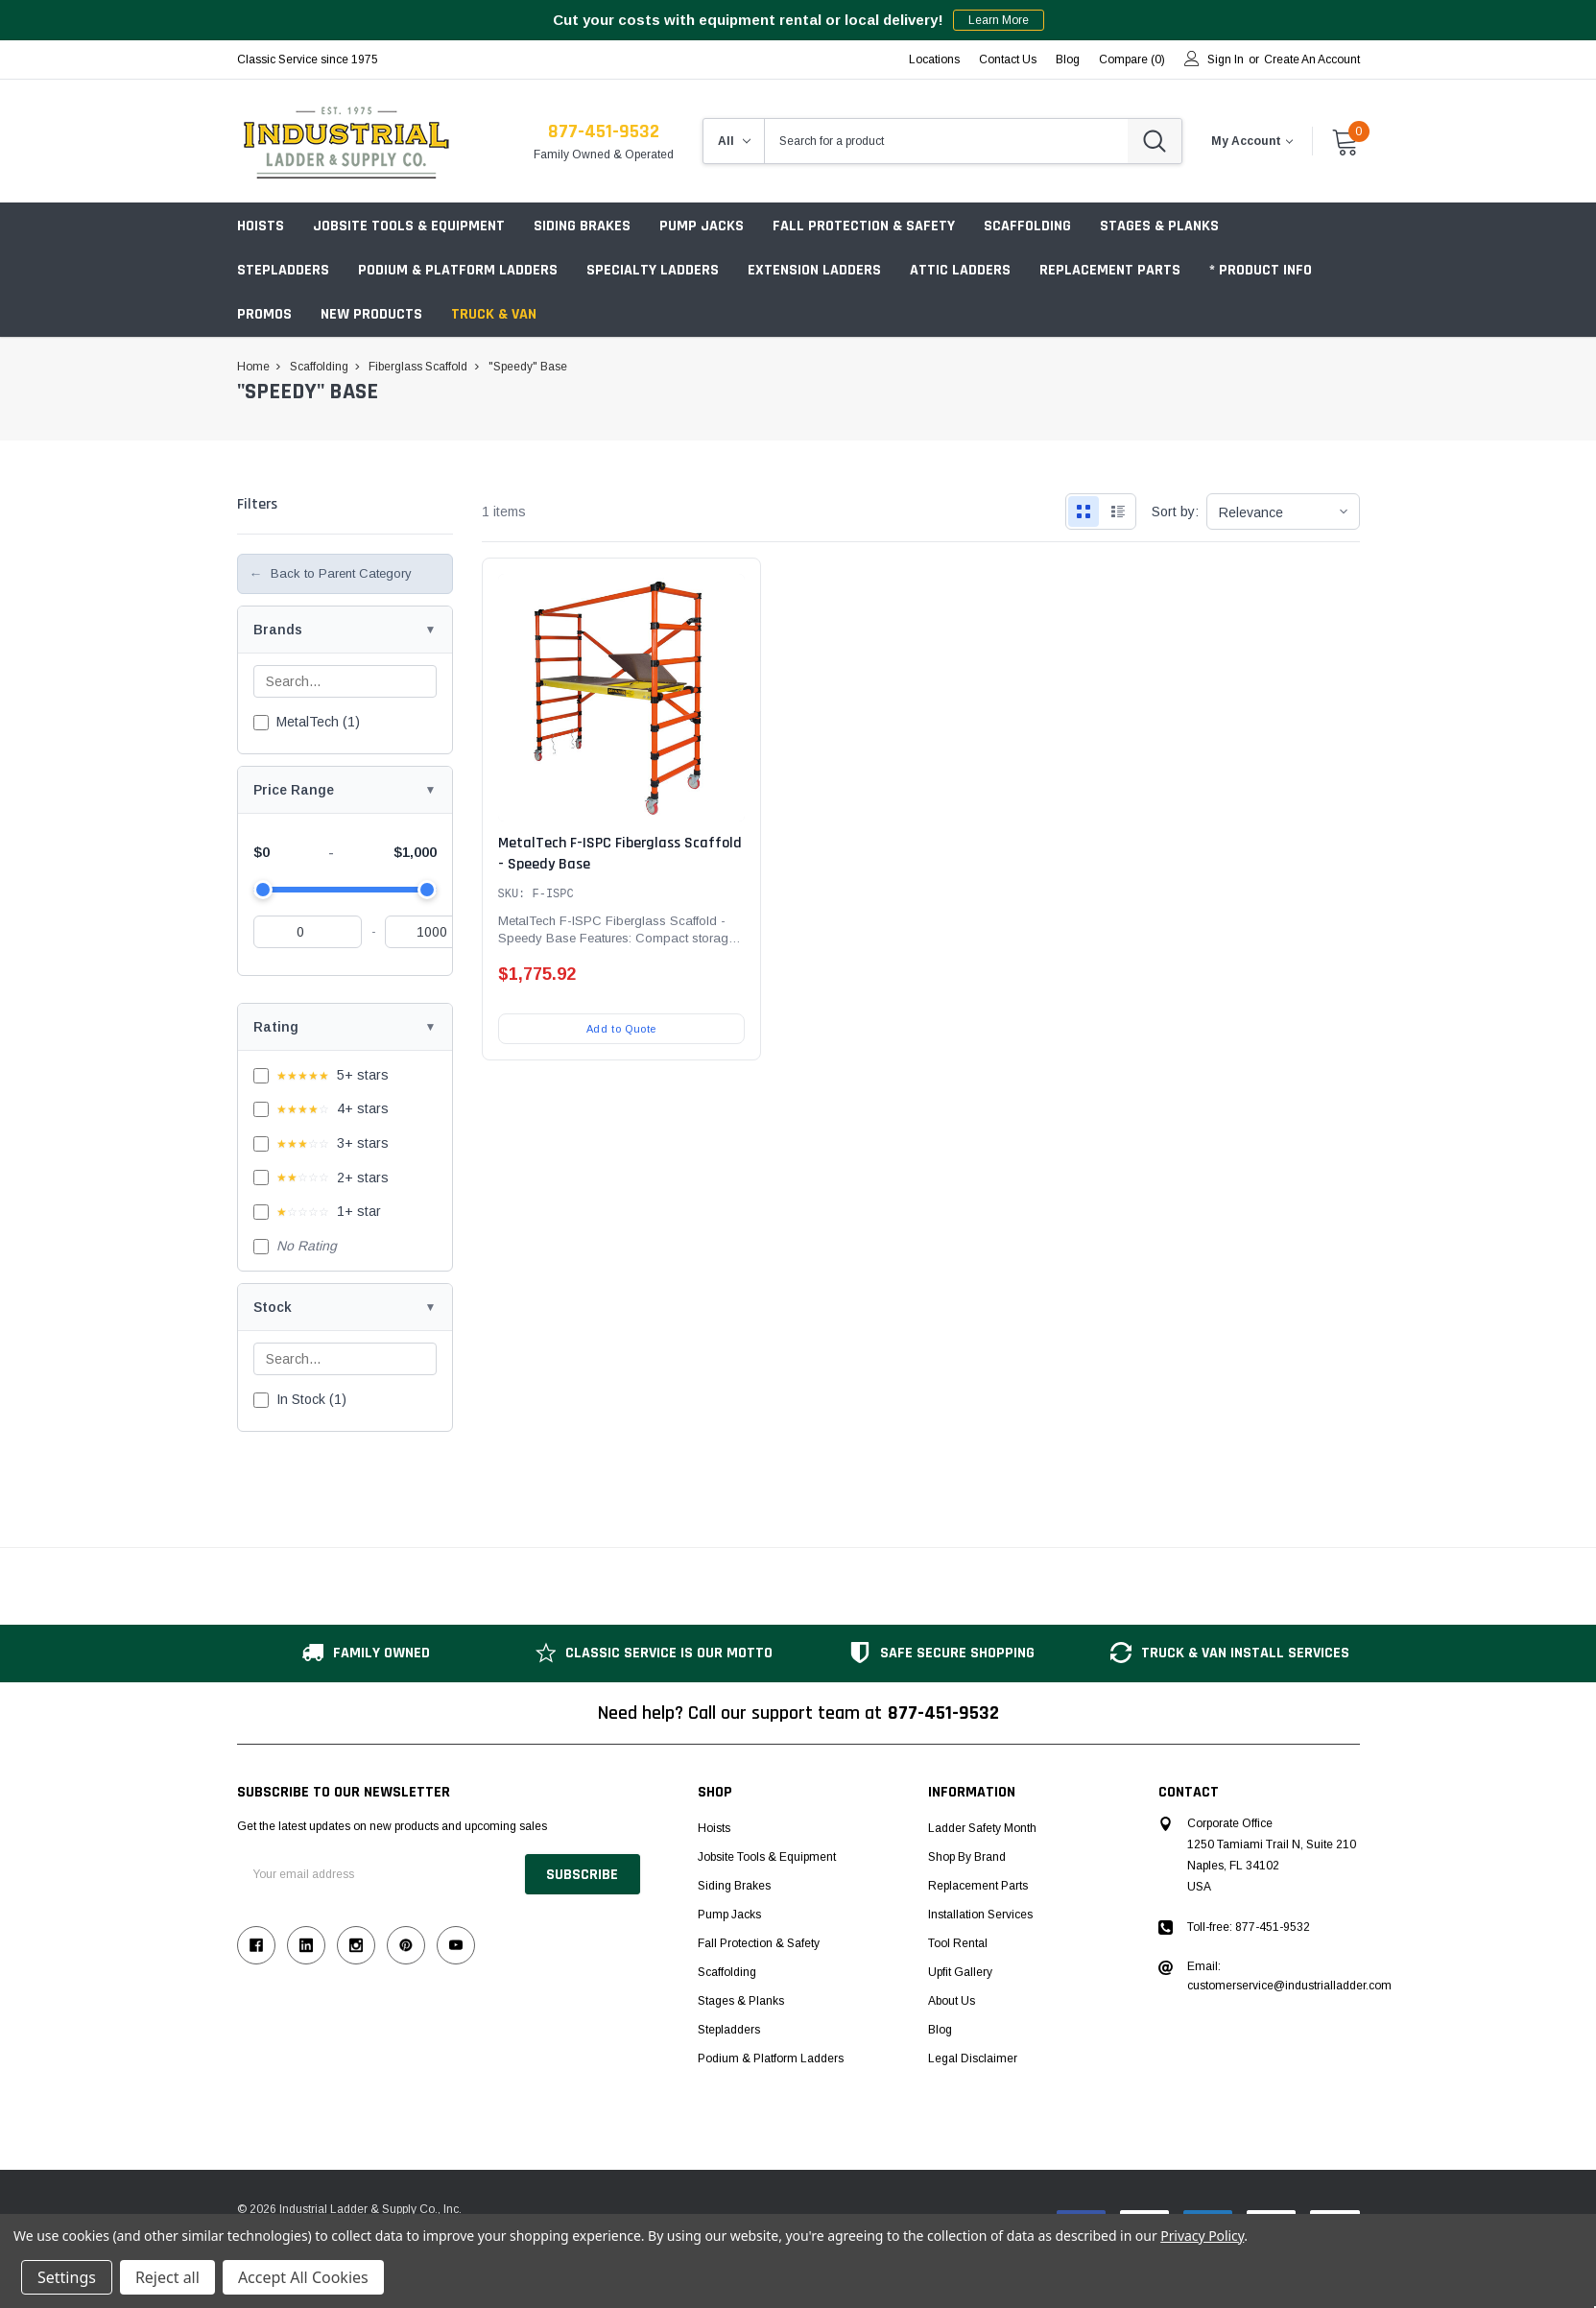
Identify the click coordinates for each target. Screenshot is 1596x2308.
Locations (934, 59)
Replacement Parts (1109, 270)
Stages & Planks (1159, 226)
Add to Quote (621, 1029)
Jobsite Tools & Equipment (409, 226)
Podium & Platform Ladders (458, 270)
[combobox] (946, 141)
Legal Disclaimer (972, 2058)
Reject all (167, 2277)
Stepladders (283, 270)
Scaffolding (1027, 226)
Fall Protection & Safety (864, 226)
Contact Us (1007, 59)
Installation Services (980, 1914)
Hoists (260, 226)
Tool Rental (958, 1943)
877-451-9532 (603, 131)
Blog (940, 2029)
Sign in (1225, 59)
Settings (66, 2277)
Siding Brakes (582, 226)
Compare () (1132, 59)
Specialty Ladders (652, 270)
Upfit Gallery (960, 1972)
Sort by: (1175, 511)
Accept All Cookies (303, 2277)
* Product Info (1260, 270)
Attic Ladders (960, 270)
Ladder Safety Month (982, 1828)
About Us (951, 2001)
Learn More (998, 20)
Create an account (1312, 59)
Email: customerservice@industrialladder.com (1289, 1976)
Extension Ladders (814, 270)
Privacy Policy (1202, 2235)
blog (1068, 59)
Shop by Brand (967, 1857)
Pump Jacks (701, 226)
